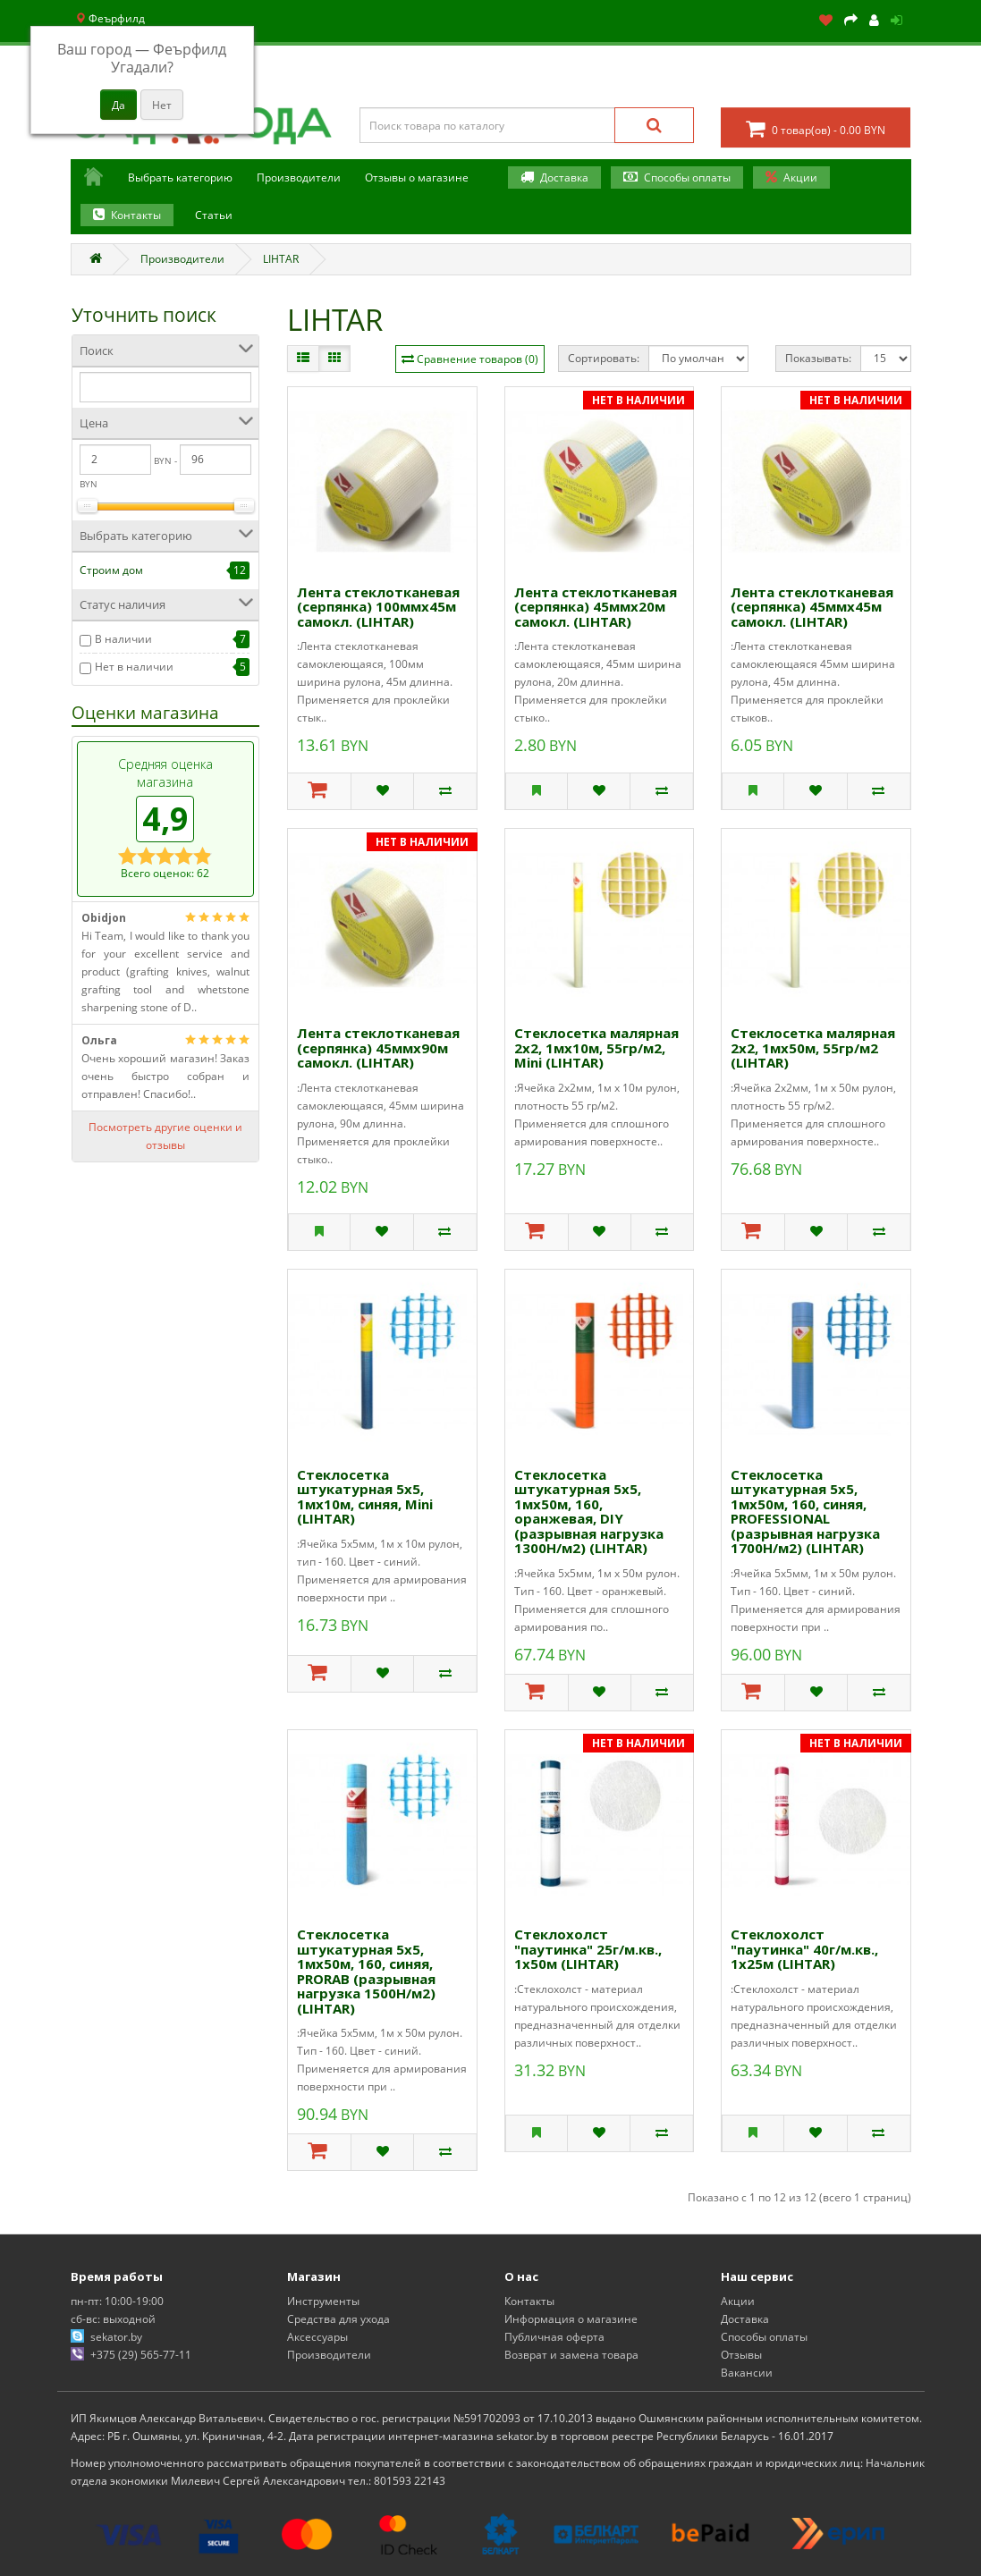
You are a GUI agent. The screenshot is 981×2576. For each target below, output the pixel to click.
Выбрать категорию (180, 177)
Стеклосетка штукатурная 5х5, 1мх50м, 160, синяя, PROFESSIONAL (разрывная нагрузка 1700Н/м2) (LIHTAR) (805, 1511)
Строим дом (111, 570)
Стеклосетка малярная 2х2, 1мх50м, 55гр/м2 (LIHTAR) (813, 1047)
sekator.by (116, 2336)
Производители (299, 177)
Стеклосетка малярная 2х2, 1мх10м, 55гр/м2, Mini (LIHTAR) (596, 1047)
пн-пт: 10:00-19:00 (117, 2301)
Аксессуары (317, 2336)
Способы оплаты (687, 177)
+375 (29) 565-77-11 (140, 2354)
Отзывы (741, 2354)
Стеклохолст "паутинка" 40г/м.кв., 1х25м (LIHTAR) (804, 1948)
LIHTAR (281, 258)
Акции (800, 177)
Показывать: (818, 358)
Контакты (136, 215)
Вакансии (747, 2372)
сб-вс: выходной (113, 2319)
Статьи (214, 215)
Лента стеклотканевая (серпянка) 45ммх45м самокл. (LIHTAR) (812, 606)
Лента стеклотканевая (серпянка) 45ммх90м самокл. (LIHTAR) (378, 1047)
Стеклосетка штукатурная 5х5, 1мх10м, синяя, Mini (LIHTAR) (365, 1496)
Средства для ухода (338, 2319)
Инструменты (323, 2301)
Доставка (564, 177)
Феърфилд (110, 18)
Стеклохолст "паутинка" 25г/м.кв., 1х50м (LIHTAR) (588, 1948)
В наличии (123, 638)
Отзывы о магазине (417, 177)
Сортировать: (603, 358)
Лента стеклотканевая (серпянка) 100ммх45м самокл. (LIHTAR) (378, 606)
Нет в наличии (134, 666)
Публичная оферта (554, 2336)
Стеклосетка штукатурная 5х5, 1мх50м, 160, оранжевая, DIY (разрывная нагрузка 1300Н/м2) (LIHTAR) (589, 1511)
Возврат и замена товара (571, 2354)
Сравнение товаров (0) (477, 359)
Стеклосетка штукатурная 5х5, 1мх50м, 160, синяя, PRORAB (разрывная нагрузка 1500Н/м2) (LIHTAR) (366, 1971)
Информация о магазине (571, 2319)
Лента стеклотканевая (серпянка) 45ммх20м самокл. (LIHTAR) (595, 606)
